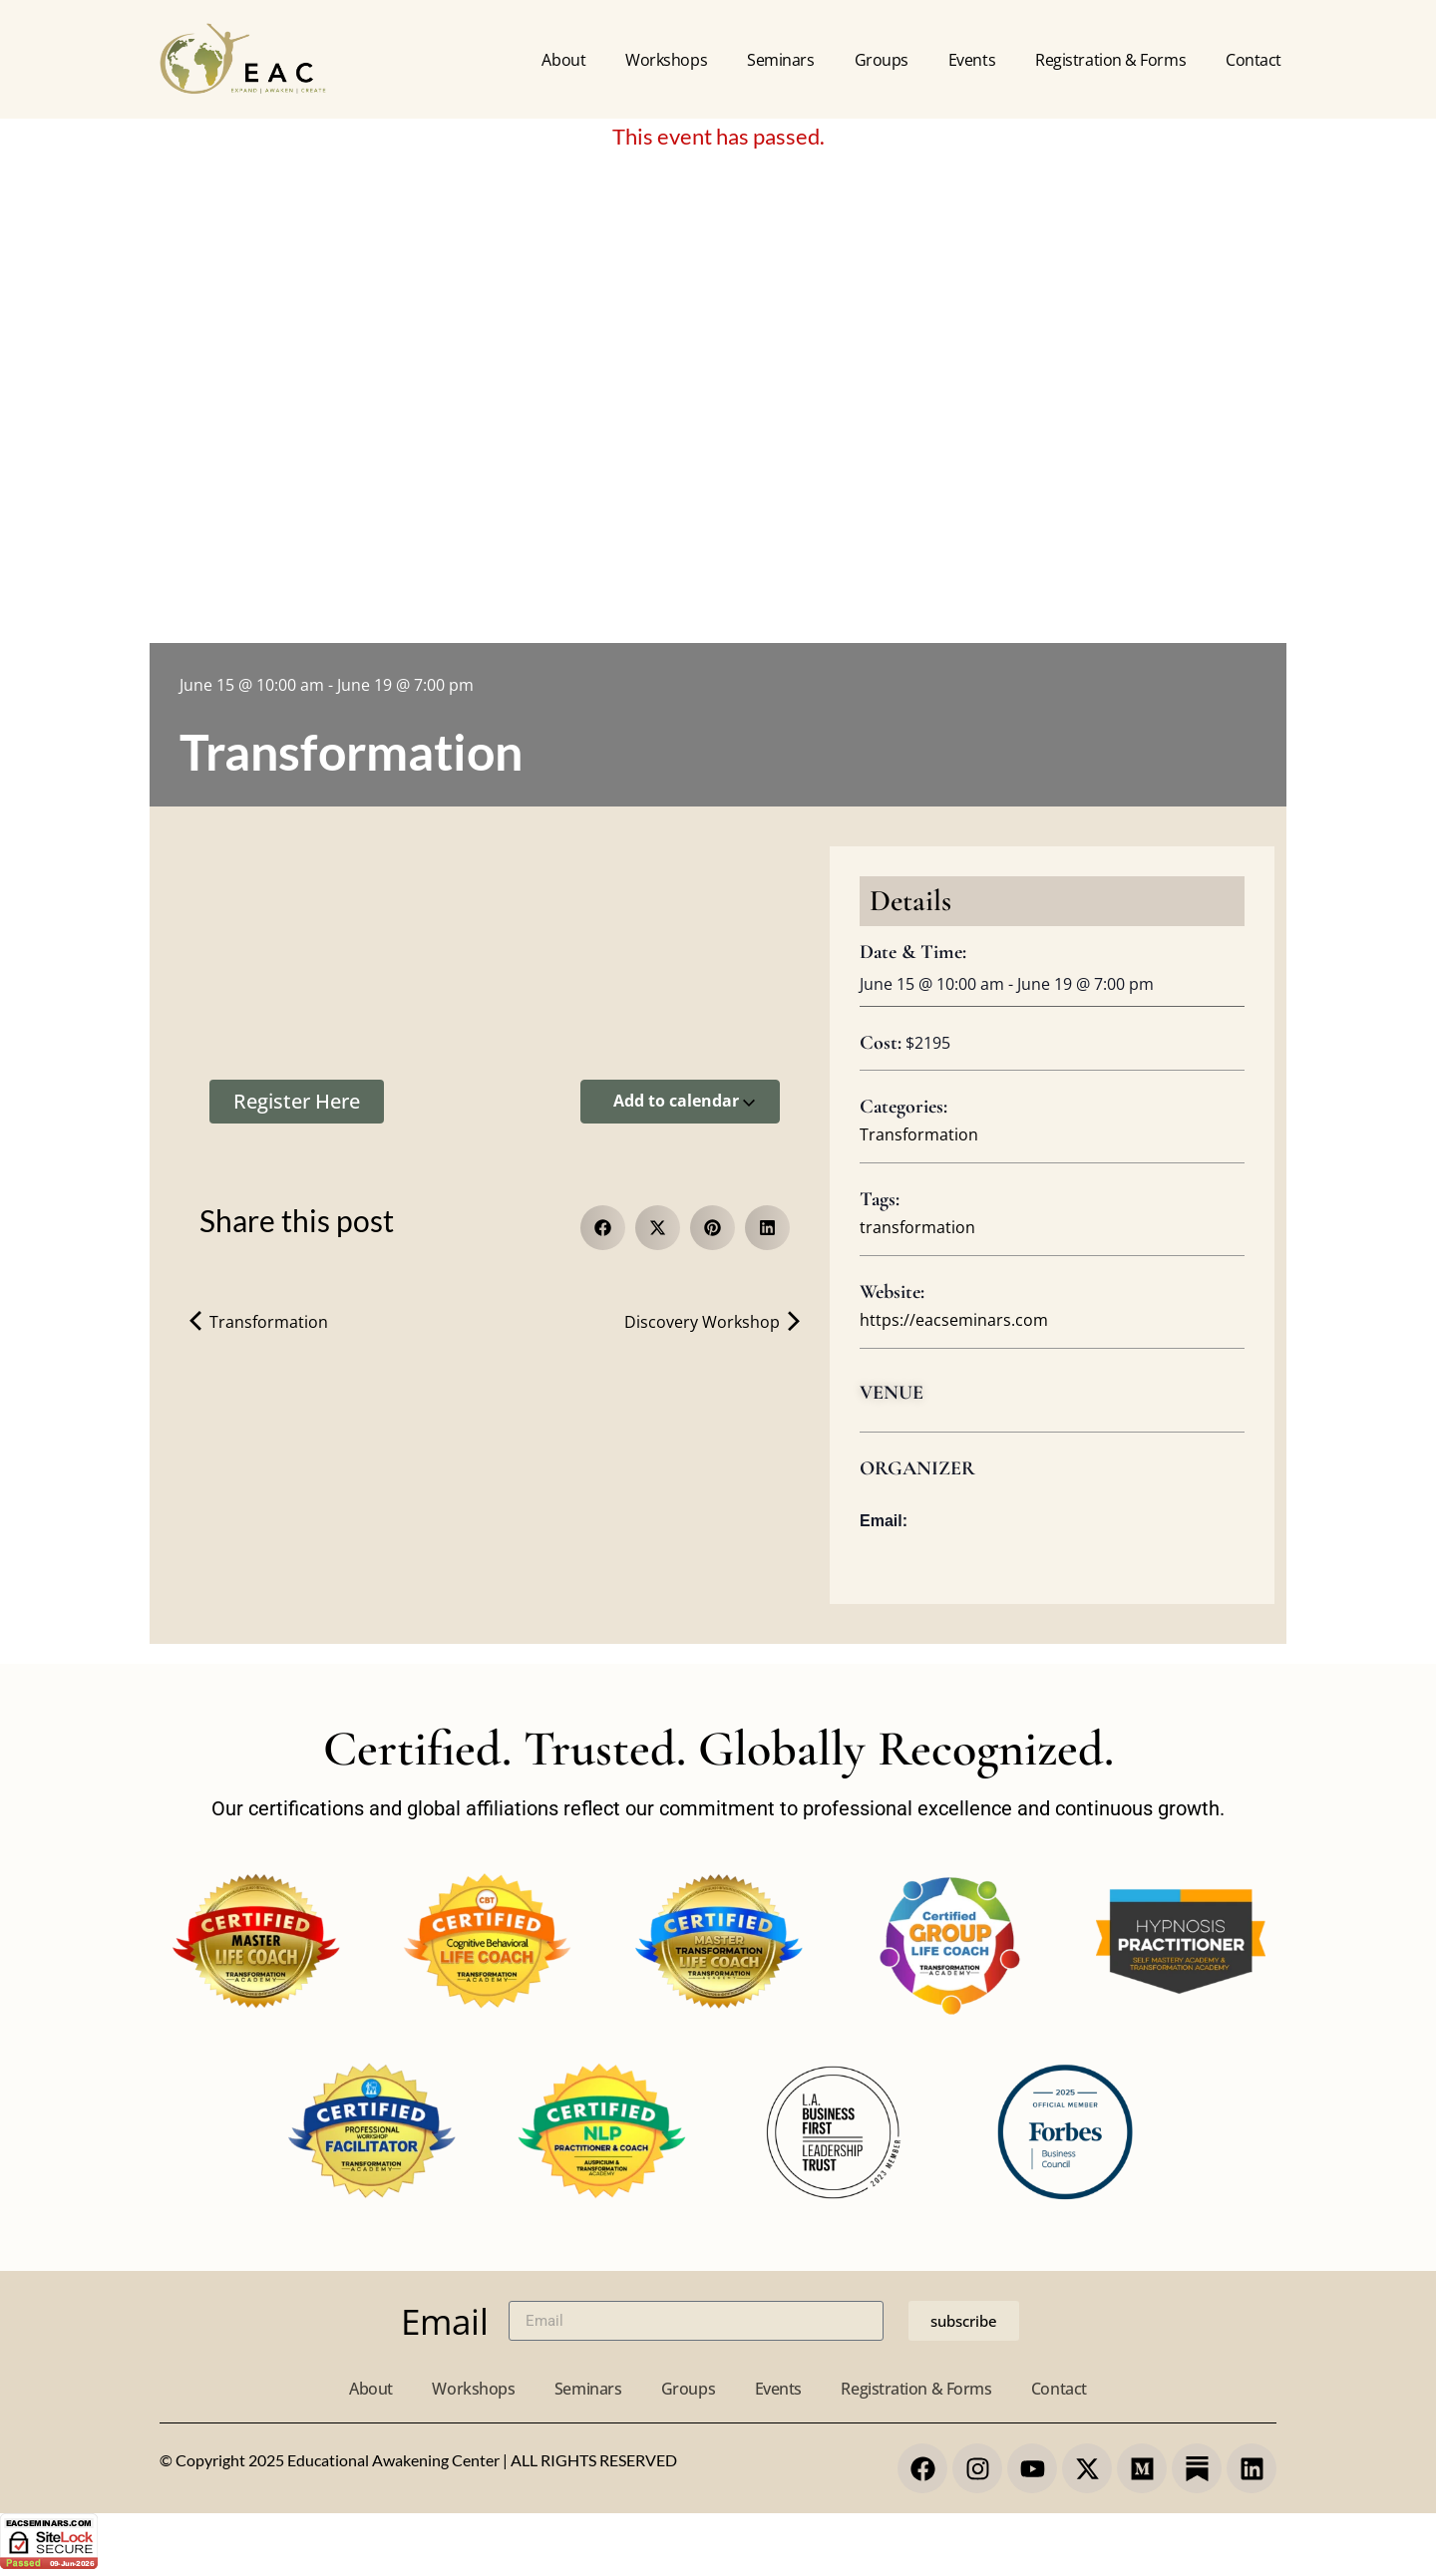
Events (971, 60)
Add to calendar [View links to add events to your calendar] (684, 1101)
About (563, 60)
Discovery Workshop (712, 1322)
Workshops (666, 60)
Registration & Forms (917, 2389)
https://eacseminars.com (954, 1320)
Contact (1253, 60)
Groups (881, 60)
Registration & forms (1110, 60)
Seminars (780, 60)
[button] (602, 1227)
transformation (917, 1227)
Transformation (258, 1322)
